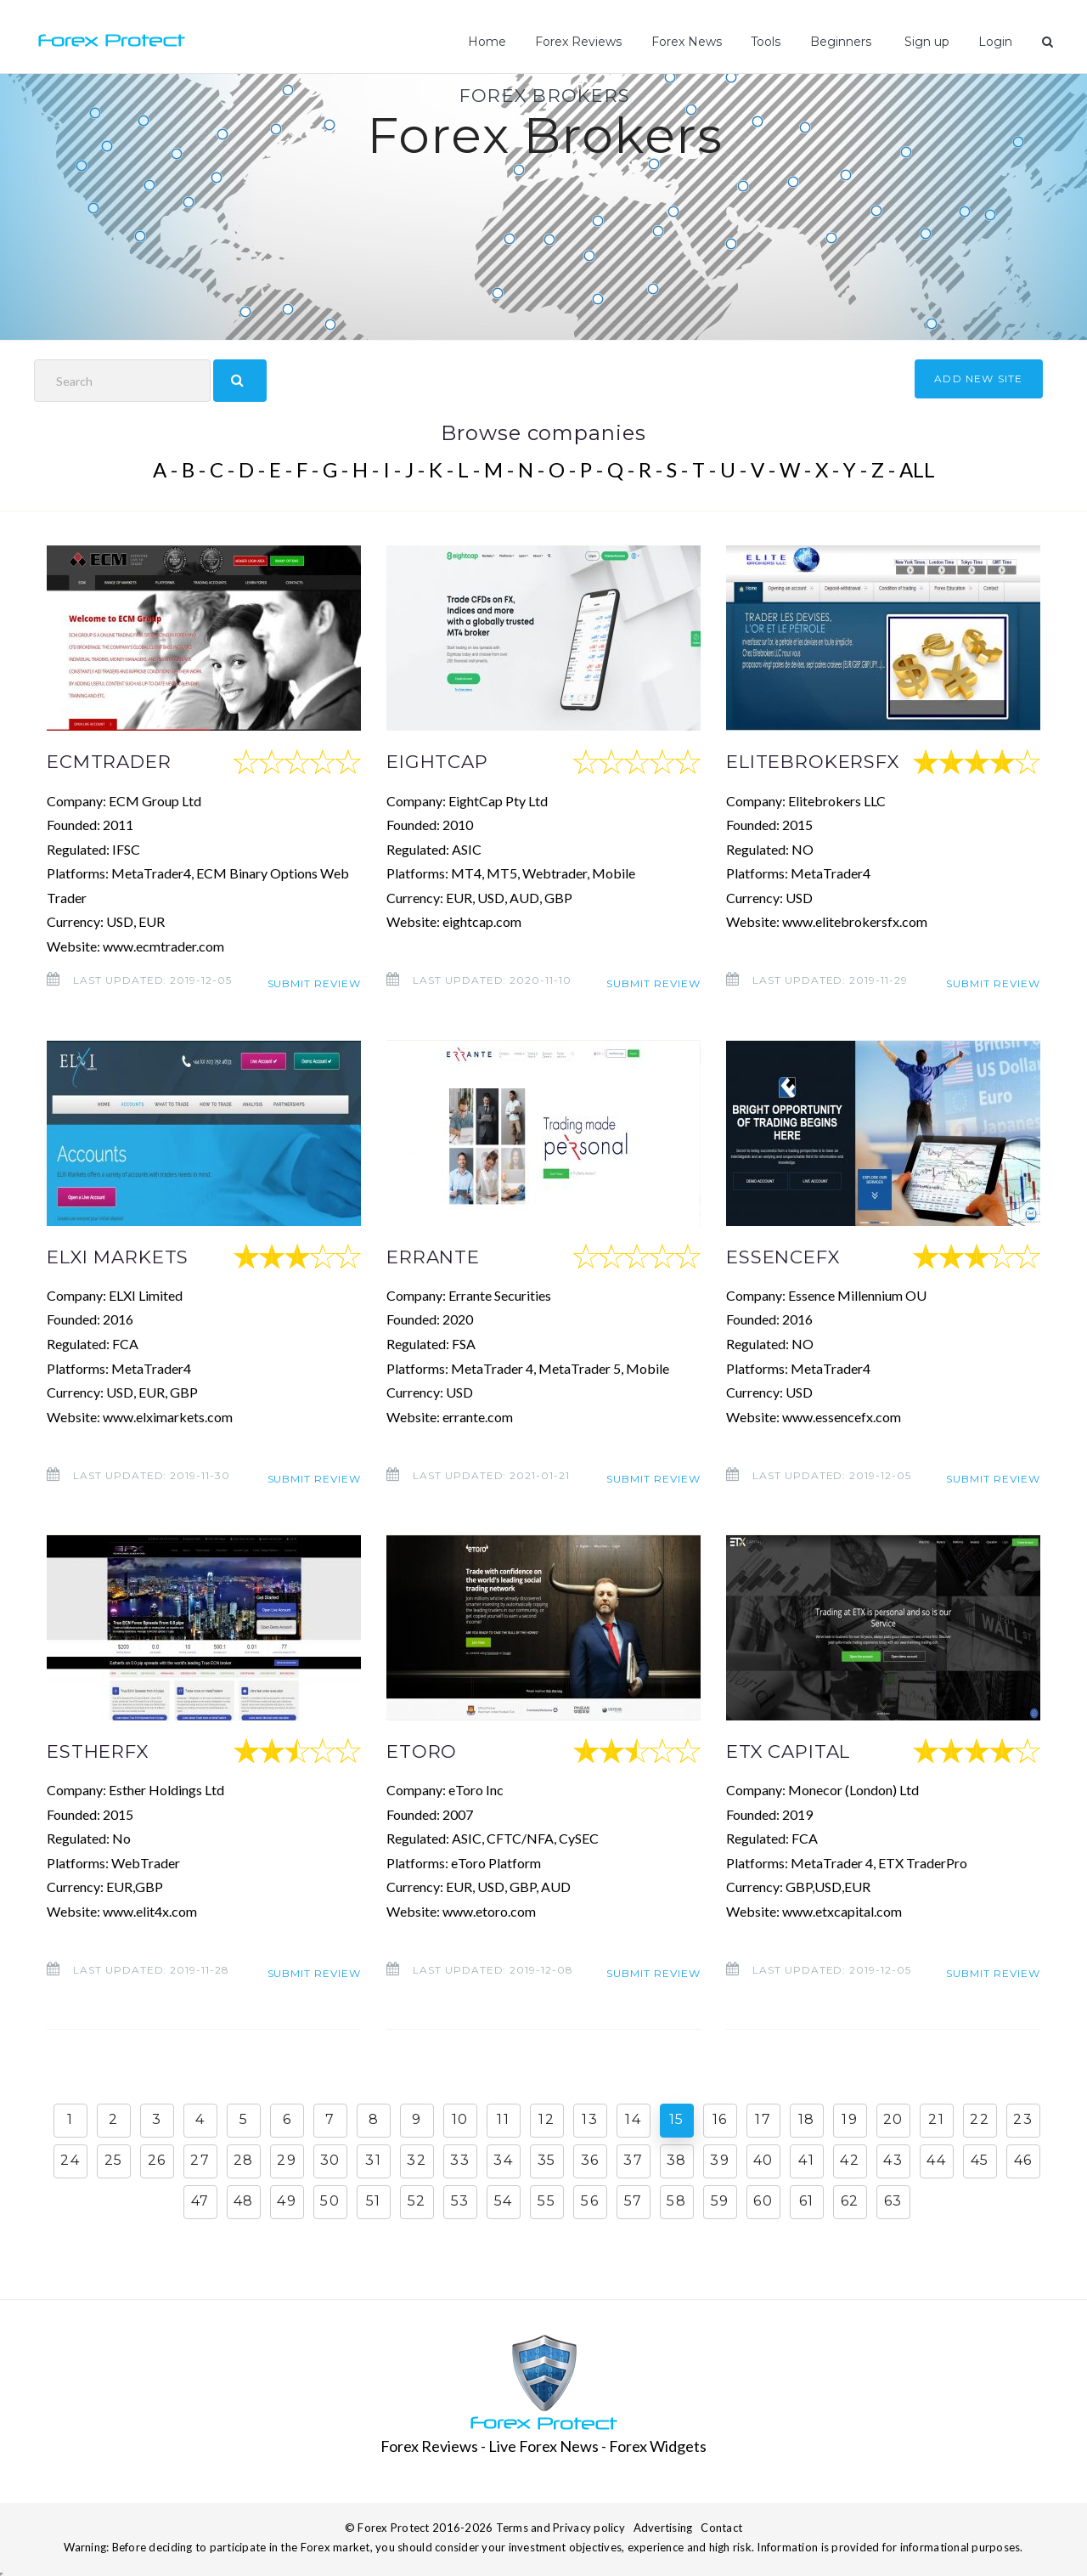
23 (1023, 2118)
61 (806, 2200)
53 (460, 2200)
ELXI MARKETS (126, 1256)
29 (286, 2159)
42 (849, 2159)
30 (330, 2159)
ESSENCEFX (789, 1256)
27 (200, 2159)
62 (850, 2200)
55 (546, 2200)
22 (979, 2118)
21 (936, 2118)
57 (633, 2200)
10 (460, 2118)
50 (330, 2200)
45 (980, 2159)
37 (633, 2159)
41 (806, 2159)
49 (286, 2200)
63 (893, 2200)
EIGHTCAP (442, 761)
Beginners (843, 41)
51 (373, 2200)
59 (720, 2200)
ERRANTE (438, 1256)
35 (547, 2159)
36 (590, 2159)
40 (763, 2159)
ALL (917, 469)
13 (590, 2118)
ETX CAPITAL (794, 1750)
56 (590, 2200)
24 (70, 2159)
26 (157, 2159)
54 (503, 2200)
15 (676, 2118)
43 (893, 2159)
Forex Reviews (582, 41)
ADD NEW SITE (978, 378)
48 (244, 2200)
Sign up (926, 41)
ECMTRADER (115, 761)
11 (503, 2118)
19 (850, 2118)
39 (719, 2159)
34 (503, 2159)
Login (996, 41)
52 (417, 2200)
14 (633, 2118)
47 (200, 2200)
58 (676, 2200)
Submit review (314, 980)
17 (763, 2118)
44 (936, 2159)
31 (373, 2159)
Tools (769, 41)
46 (1023, 2159)
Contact (721, 2526)
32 (416, 2159)
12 (546, 2118)
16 (720, 2118)
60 (763, 2200)
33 (460, 2159)
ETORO (425, 1750)
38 (677, 2159)
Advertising (663, 2526)
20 (893, 2118)
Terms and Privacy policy (560, 2526)
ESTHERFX (104, 1750)
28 (244, 2159)
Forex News (690, 41)
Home (491, 41)
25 (113, 2159)
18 (806, 2118)
